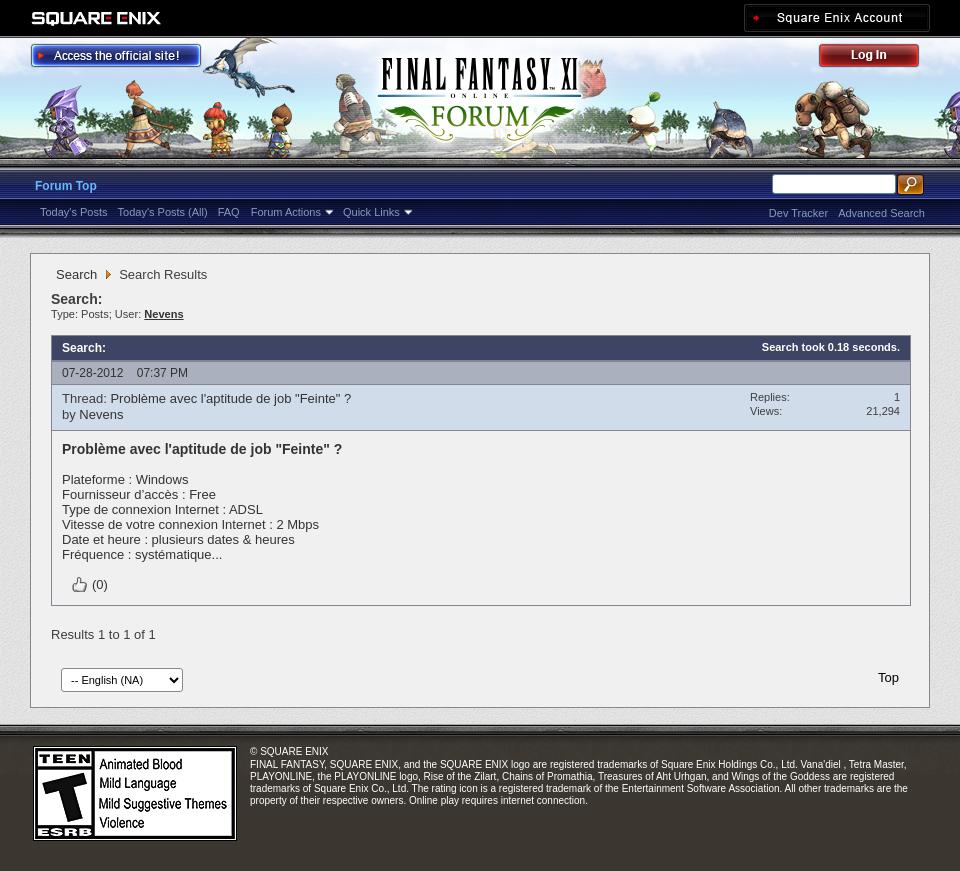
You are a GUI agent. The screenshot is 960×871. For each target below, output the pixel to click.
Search (76, 274)
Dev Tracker (798, 213)
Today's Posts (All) (163, 212)
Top (888, 677)
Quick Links (371, 212)
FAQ (229, 212)
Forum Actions (286, 212)
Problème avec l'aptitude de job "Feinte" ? (230, 398)
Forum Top (66, 186)
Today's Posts (74, 212)
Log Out (879, 58)
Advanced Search (881, 213)
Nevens (101, 414)
